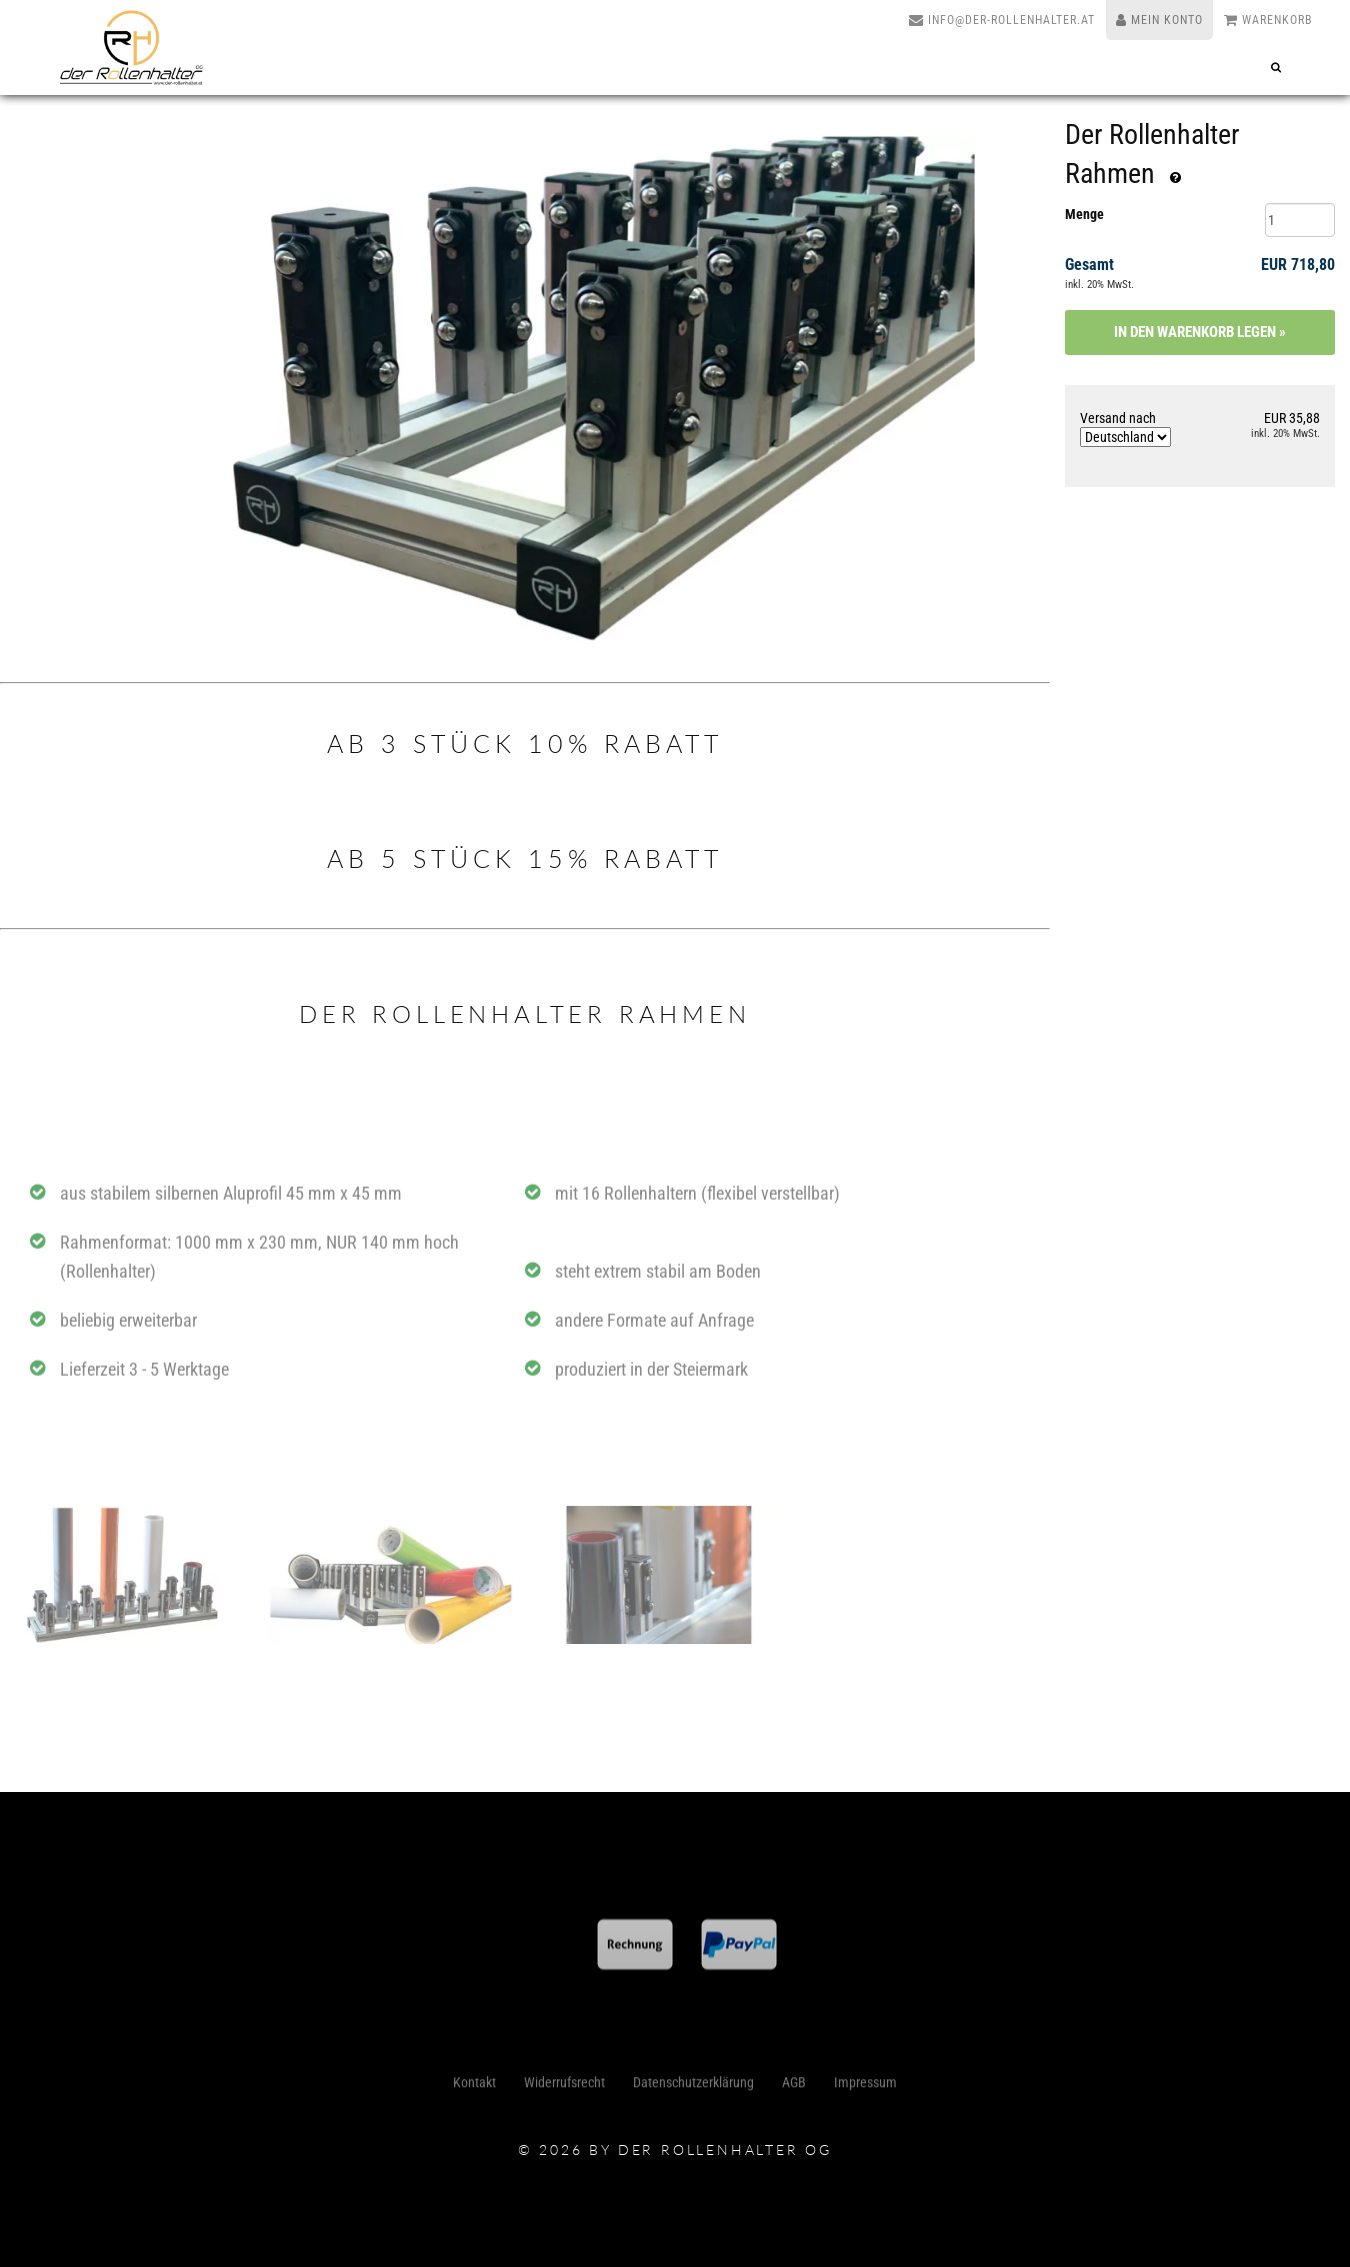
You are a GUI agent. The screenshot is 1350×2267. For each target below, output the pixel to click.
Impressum (865, 2087)
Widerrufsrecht (564, 2087)
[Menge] (1300, 220)
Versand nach (1125, 428)
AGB (794, 2087)
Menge (1084, 214)
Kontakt (474, 2087)
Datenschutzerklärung (693, 2087)
